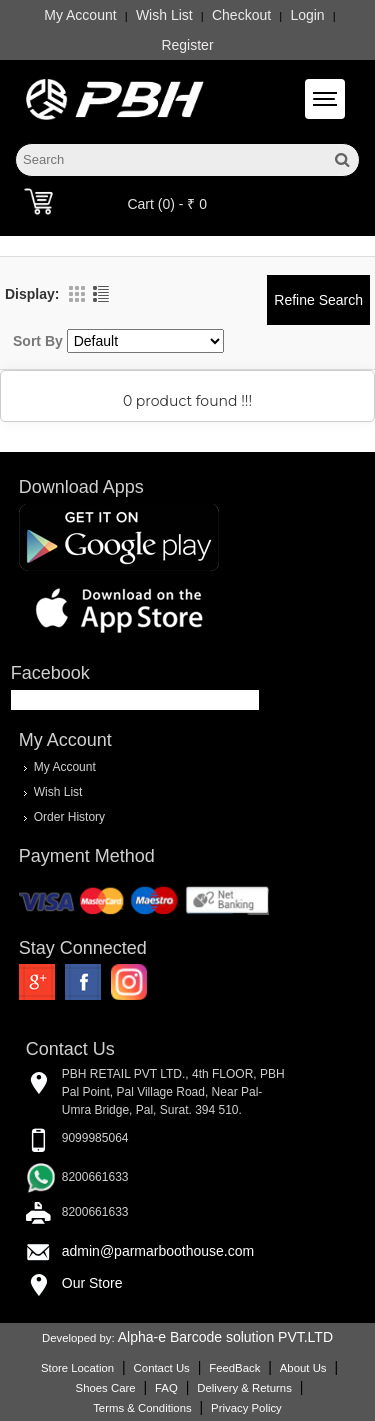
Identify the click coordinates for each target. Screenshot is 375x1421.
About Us (303, 1368)
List (101, 294)
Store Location (77, 1368)
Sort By (38, 341)
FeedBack (234, 1368)
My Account (80, 15)
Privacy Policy (246, 1408)
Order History (69, 817)
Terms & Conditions (142, 1408)
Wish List (164, 15)
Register (187, 45)
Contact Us (162, 1368)
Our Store (92, 1283)
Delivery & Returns (244, 1388)
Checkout (241, 15)
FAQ (166, 1388)
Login (307, 15)
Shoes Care (106, 1388)
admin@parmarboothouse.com (158, 1251)
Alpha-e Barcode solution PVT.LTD (225, 1337)
